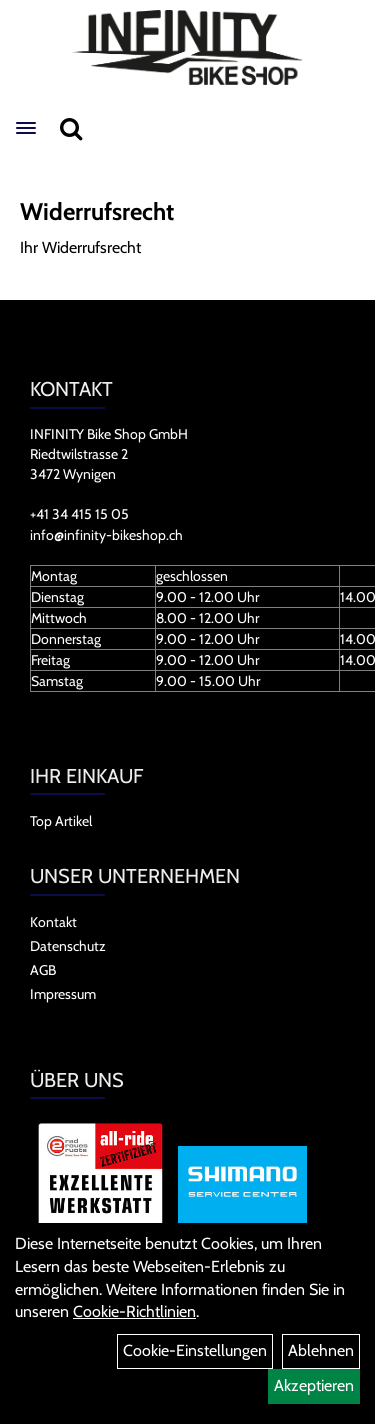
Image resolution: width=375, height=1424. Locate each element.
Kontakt (53, 922)
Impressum (63, 994)
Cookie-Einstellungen (195, 1350)
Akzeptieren (314, 1385)
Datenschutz (68, 946)
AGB (43, 970)
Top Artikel (61, 821)
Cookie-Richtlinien (134, 1311)
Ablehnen (321, 1350)
